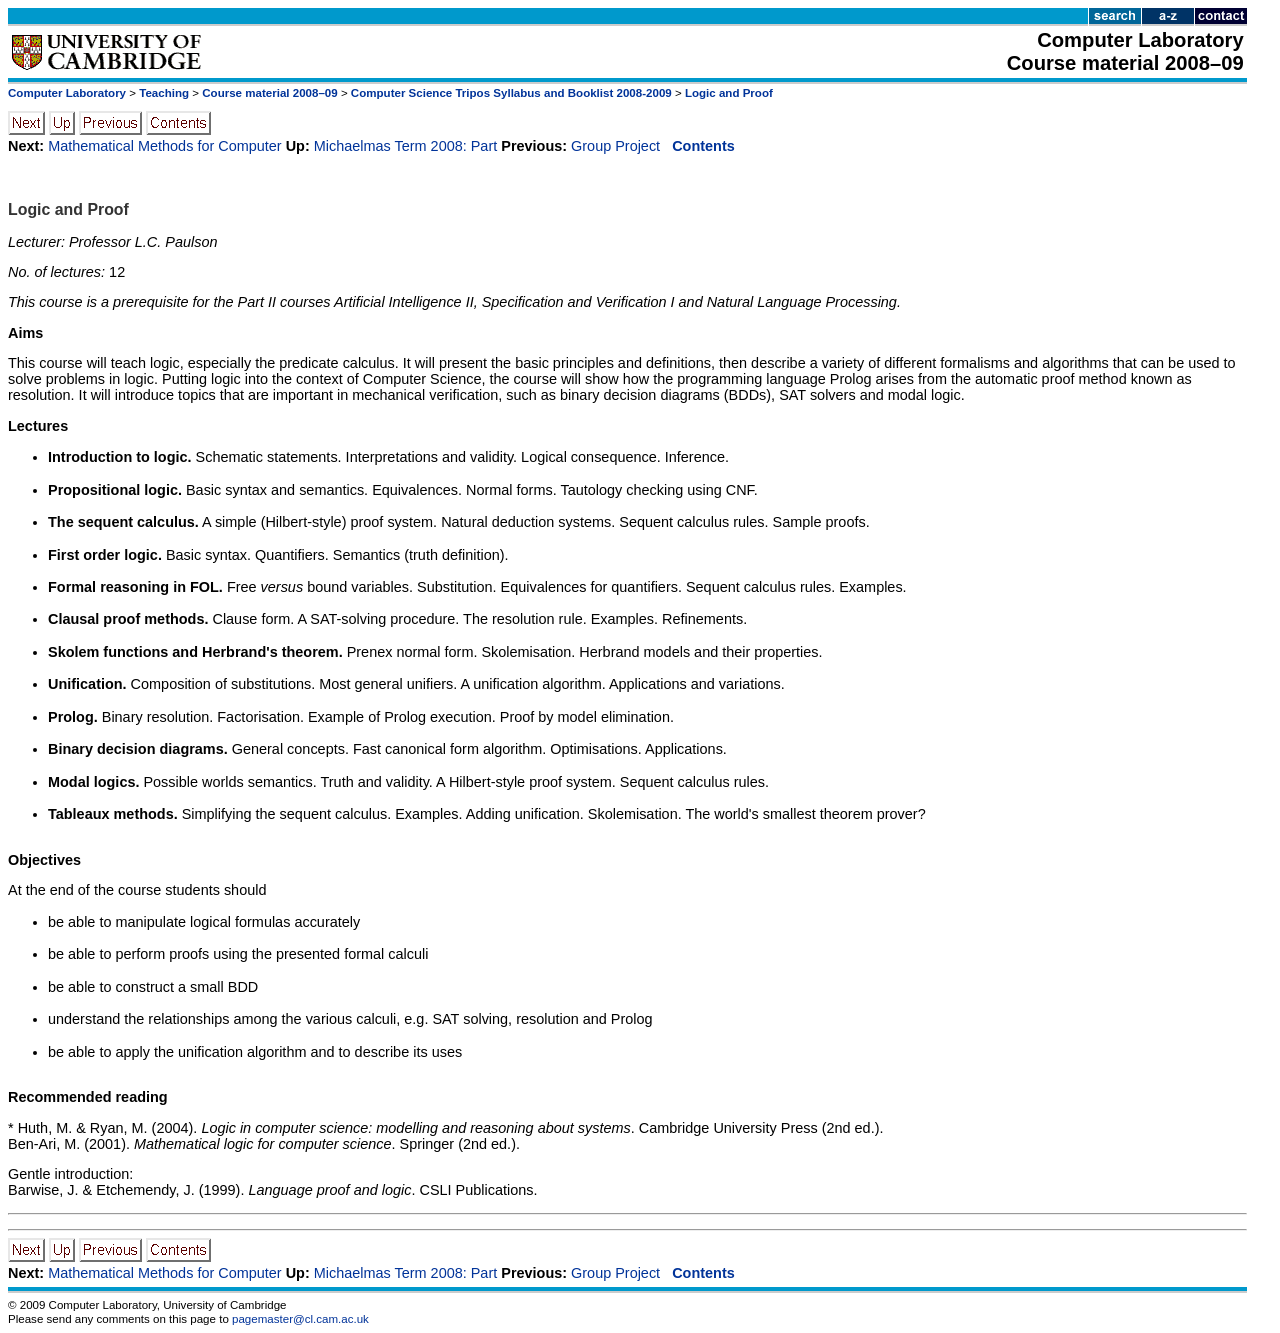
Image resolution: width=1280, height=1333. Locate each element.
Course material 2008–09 (269, 93)
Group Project (615, 146)
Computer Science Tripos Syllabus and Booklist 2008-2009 (511, 93)
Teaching (164, 93)
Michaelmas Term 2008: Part (406, 146)
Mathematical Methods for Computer (165, 146)
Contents (703, 146)
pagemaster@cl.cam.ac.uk (300, 1319)
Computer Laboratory (67, 93)
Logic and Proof (729, 93)
